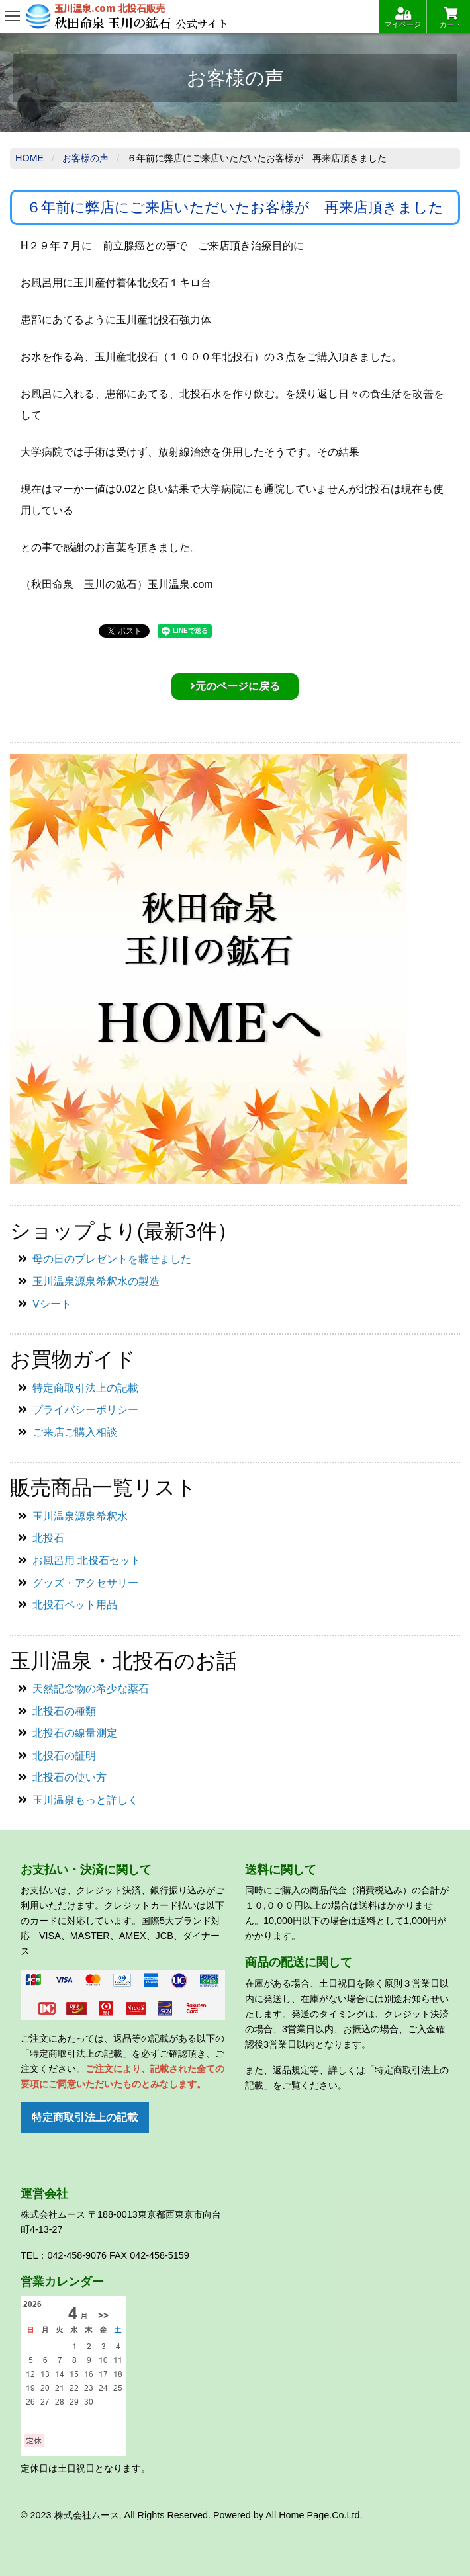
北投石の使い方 (69, 1777)
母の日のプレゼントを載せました (111, 1259)
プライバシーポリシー (85, 1409)
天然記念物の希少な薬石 (90, 1688)
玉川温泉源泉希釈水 (80, 1516)
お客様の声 (85, 158)
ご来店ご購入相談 (74, 1432)
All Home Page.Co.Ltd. (313, 2515)
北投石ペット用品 (74, 1604)
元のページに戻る (235, 686)
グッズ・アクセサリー (85, 1583)
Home (29, 158)
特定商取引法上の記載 (85, 1387)
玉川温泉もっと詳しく (85, 1800)
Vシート (51, 1303)
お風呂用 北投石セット (86, 1560)
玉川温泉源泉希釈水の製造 (96, 1281)
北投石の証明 (64, 1755)
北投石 (48, 1538)
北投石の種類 (64, 1711)
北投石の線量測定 (74, 1733)
